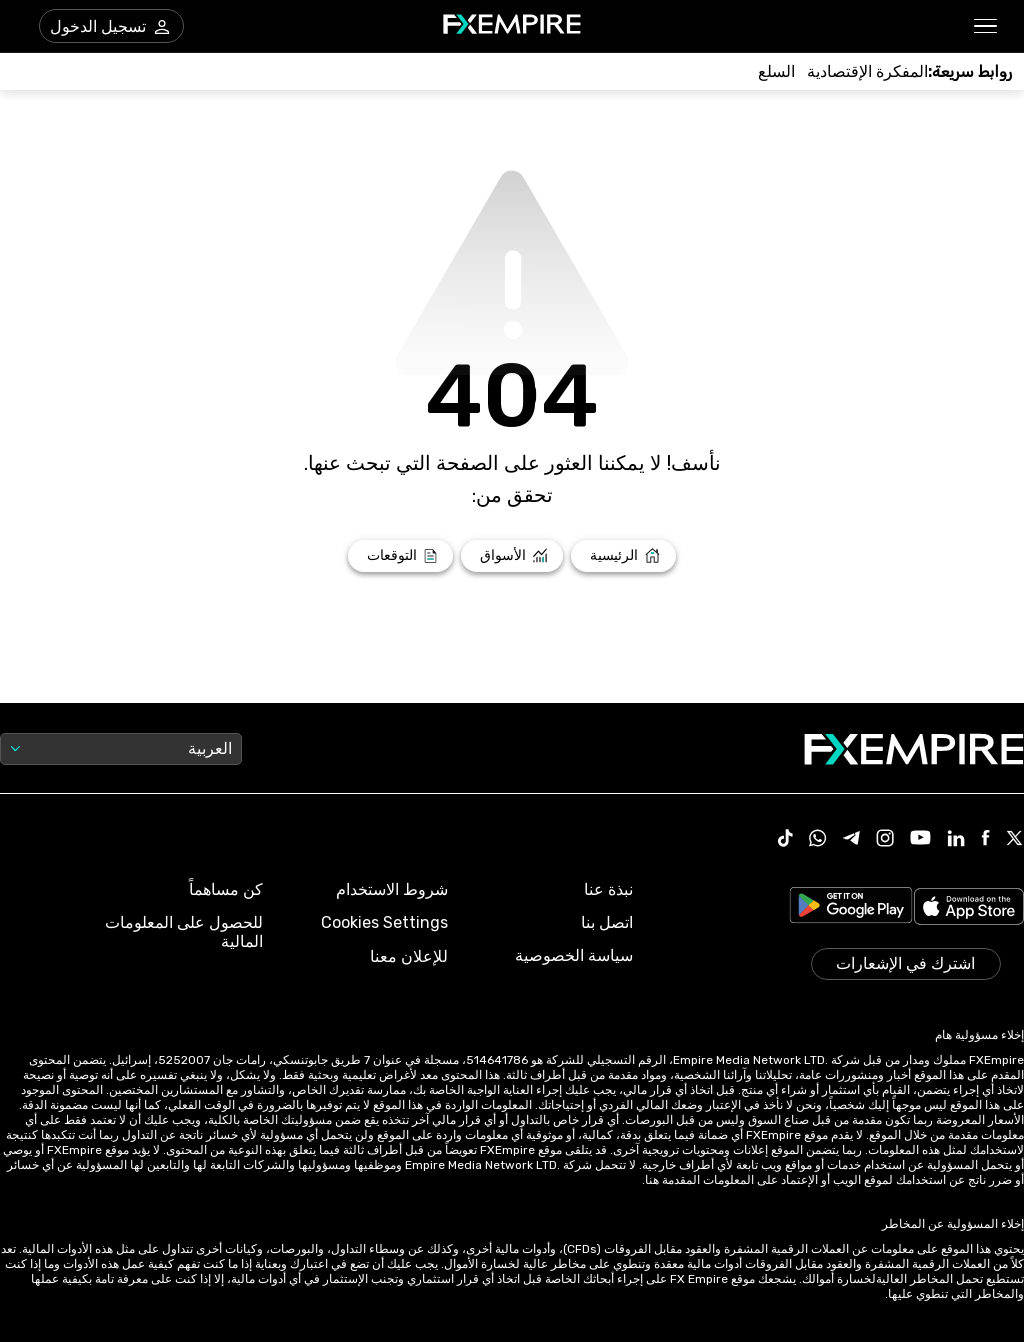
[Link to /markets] (512, 556)
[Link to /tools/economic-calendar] (867, 71)
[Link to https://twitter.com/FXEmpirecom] (1015, 840)
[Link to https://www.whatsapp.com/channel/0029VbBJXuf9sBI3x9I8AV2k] (818, 840)
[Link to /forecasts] (400, 556)
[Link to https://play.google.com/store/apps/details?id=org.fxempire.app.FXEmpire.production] (851, 908)
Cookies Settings (384, 922)
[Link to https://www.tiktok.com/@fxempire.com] (786, 840)
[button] (986, 26)
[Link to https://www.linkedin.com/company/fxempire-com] (956, 840)
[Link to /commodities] (776, 71)
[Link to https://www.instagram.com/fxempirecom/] (885, 840)
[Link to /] (623, 556)
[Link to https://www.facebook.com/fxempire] (985, 839)
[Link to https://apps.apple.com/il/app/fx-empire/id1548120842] (969, 908)
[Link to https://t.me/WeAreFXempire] (851, 840)
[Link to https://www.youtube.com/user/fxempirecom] (920, 839)
